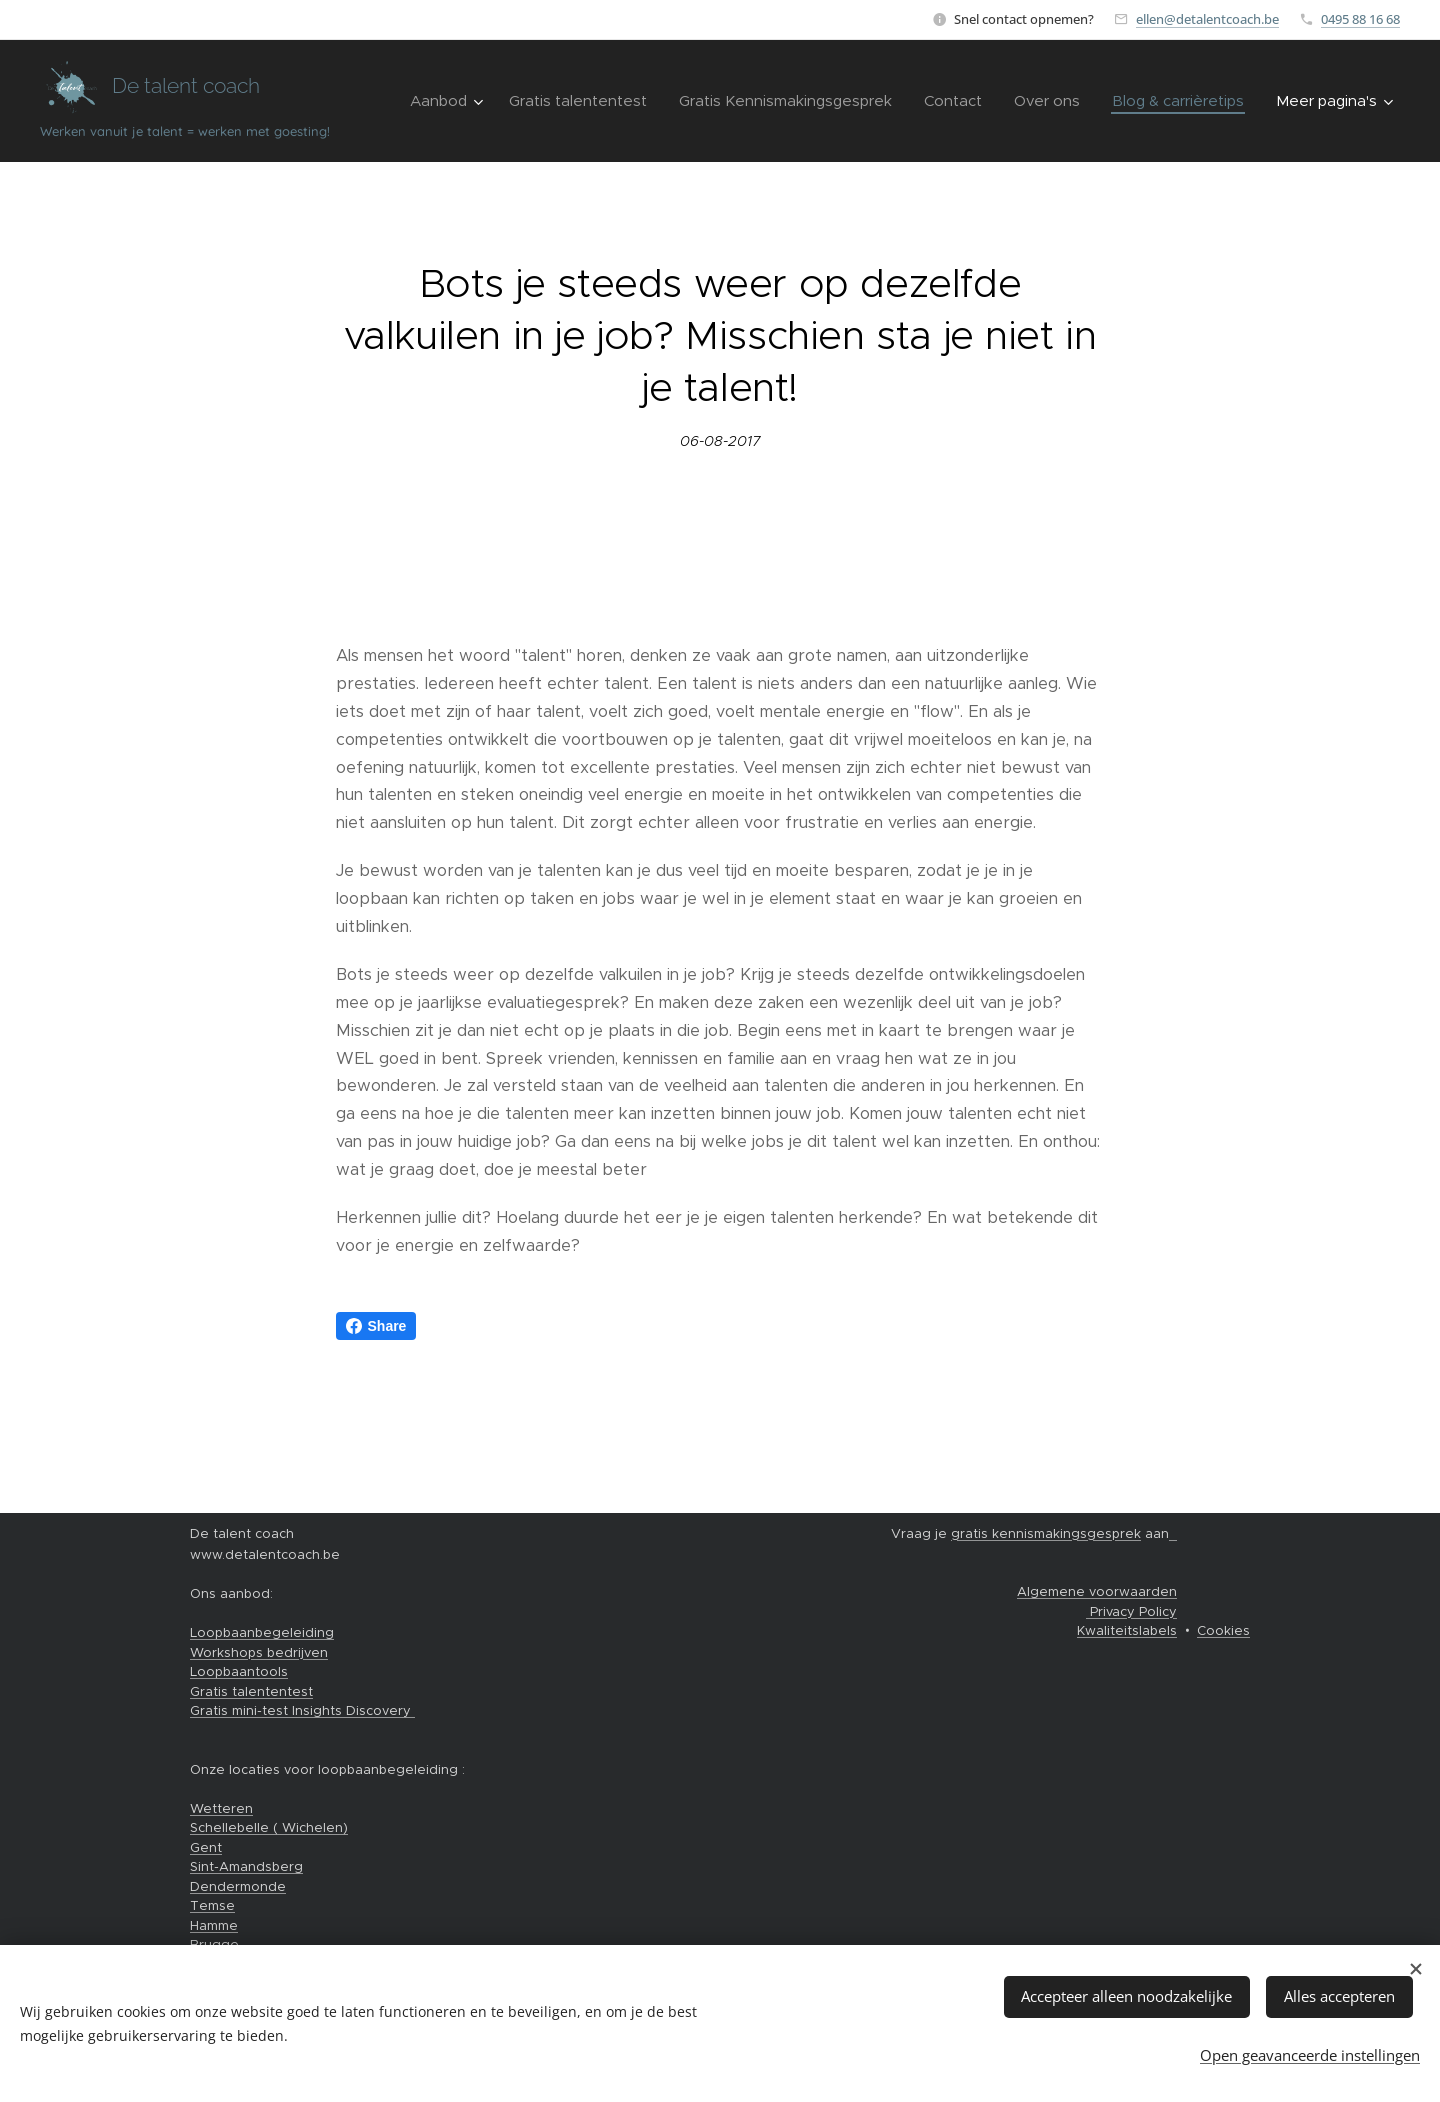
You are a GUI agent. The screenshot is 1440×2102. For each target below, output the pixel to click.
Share (376, 1326)
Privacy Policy (1131, 1611)
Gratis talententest (251, 1691)
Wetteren (221, 1808)
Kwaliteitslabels (1127, 1630)
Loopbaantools (239, 1671)
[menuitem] (449, 101)
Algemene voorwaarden (1097, 1591)
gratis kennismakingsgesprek (1046, 1533)
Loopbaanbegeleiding (262, 1632)
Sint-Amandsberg (246, 1866)
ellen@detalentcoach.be (1207, 19)
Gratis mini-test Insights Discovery (302, 1710)
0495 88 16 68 (1360, 19)
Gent (206, 1847)
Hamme (214, 1925)
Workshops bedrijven (259, 1652)
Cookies (1223, 1630)
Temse (212, 1905)
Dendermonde (238, 1886)
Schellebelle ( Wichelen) (269, 1827)
